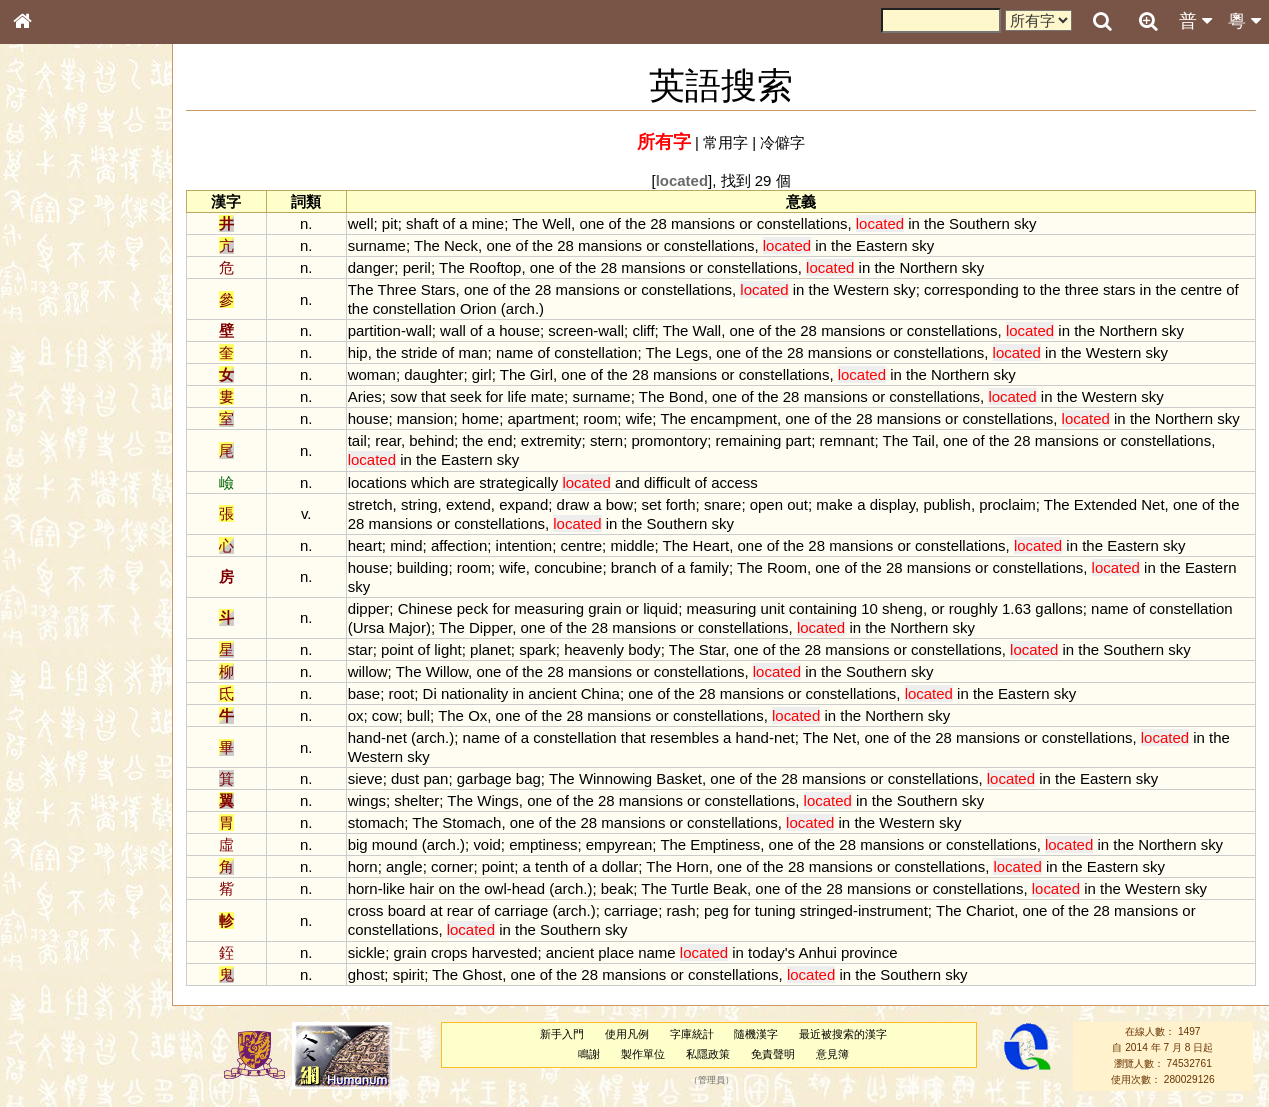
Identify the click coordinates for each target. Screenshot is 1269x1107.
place (616, 952)
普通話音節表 (61, 544)
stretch (370, 504)
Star (712, 649)
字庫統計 (692, 1034)
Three (396, 289)
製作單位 (643, 1054)
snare (722, 504)
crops (449, 952)
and (627, 482)
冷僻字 (782, 142)
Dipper (490, 627)
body (644, 649)
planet (490, 649)
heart (365, 545)
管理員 (711, 1080)
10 (869, 608)
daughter (433, 374)
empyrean (619, 844)
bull (418, 715)
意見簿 (832, 1054)
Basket (679, 778)
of (449, 223)
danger (371, 267)
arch (520, 308)
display (892, 504)
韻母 (68, 526)
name (514, 352)
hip (358, 352)
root (401, 693)
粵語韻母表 (55, 429)
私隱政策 (708, 1054)
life (517, 396)
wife (639, 418)
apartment (541, 418)
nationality (474, 693)
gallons (1058, 608)
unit (773, 608)
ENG (88, 220)
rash (680, 910)
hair (421, 888)
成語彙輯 (49, 651)
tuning (775, 910)
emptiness (543, 844)
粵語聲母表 (55, 410)
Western (861, 289)
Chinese (425, 608)
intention (524, 545)
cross (366, 910)
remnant (847, 440)
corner (452, 866)
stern (606, 440)
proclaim (1007, 504)
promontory (670, 440)
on (446, 888)
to (1029, 289)
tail (357, 440)
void (486, 844)
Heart (711, 545)
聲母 (40, 526)
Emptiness (725, 844)
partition (374, 330)
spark (537, 649)
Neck (461, 245)
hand (364, 737)
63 (1022, 608)
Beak (730, 888)
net (396, 737)
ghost (366, 974)
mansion (425, 418)
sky (1025, 223)
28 (658, 223)
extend (468, 504)
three (1082, 289)
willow (368, 671)
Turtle (690, 888)
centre (1201, 289)
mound (395, 844)
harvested (505, 952)
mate (547, 396)
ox (356, 715)
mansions (703, 223)
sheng (902, 608)
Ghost (482, 974)
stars (1119, 289)
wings (367, 800)
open (766, 504)
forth (681, 504)
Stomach (471, 822)
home (480, 418)
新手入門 (562, 1034)
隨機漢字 (756, 1034)
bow (619, 504)
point (397, 649)
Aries (365, 396)
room (600, 418)
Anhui (817, 952)
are (464, 482)
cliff (643, 330)
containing (823, 608)
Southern (979, 223)
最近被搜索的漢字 (843, 1034)
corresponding (971, 289)
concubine (568, 567)
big (358, 844)
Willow (447, 671)
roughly (973, 608)
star (360, 649)
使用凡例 (627, 1034)
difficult (667, 482)
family (709, 567)
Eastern (882, 245)
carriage (521, 910)
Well (556, 223)
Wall (707, 330)
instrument (893, 910)
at (436, 910)
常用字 (725, 142)
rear (388, 440)
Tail (923, 440)
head (528, 888)
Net (1152, 504)
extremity (551, 440)
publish (946, 504)
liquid (660, 608)
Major (406, 627)
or (745, 223)
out (797, 504)
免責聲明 (773, 1054)
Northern (928, 267)
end (500, 440)
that (433, 396)
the (635, 223)
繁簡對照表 (55, 669)
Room (787, 567)
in (914, 223)
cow (385, 715)
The (525, 223)
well (361, 223)
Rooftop (495, 267)
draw (573, 504)
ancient (552, 693)
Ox (477, 715)
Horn (692, 866)
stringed (826, 910)
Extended (1105, 504)
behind (431, 440)
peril (417, 267)
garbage (484, 778)
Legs (691, 352)
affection (459, 545)
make (834, 504)
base (364, 693)
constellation (414, 308)
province (869, 952)
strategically (518, 482)
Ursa (369, 627)
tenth (551, 866)
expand (523, 504)
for (494, 396)
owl (495, 888)
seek (466, 396)
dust (405, 778)
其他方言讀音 (61, 562)
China (600, 693)
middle (632, 545)
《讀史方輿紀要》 (73, 633)
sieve (365, 778)
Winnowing (615, 778)
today (766, 952)
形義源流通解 (61, 340)
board (407, 910)
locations (377, 482)
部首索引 (49, 267)
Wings (498, 800)
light (447, 649)
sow (403, 396)
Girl (541, 374)
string (419, 504)
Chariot (990, 910)
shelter (416, 800)
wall (419, 330)
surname (377, 245)
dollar (620, 866)
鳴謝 (589, 1054)
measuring (549, 608)
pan (435, 778)
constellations (802, 223)
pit (390, 223)
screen (570, 330)
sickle (366, 952)
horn (363, 866)
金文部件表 (55, 322)
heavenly (594, 649)
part (798, 440)
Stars (438, 289)
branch (634, 567)
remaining (749, 440)
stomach (376, 822)
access (734, 482)
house (519, 330)
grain (604, 608)
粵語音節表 (55, 392)
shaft (422, 223)
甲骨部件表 (55, 303)
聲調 (95, 526)
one (591, 223)
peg (716, 910)
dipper (369, 608)
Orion (478, 308)
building (423, 567)
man (472, 352)
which (430, 482)
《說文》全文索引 (73, 615)
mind (406, 545)
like (394, 888)
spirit (409, 974)
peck (473, 608)
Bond (686, 396)
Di (430, 693)
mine (488, 223)
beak (617, 888)
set (652, 504)
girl (482, 374)
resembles (684, 737)
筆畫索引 (49, 285)
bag (528, 778)
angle (404, 866)
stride (419, 352)
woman (372, 374)
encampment (733, 418)
